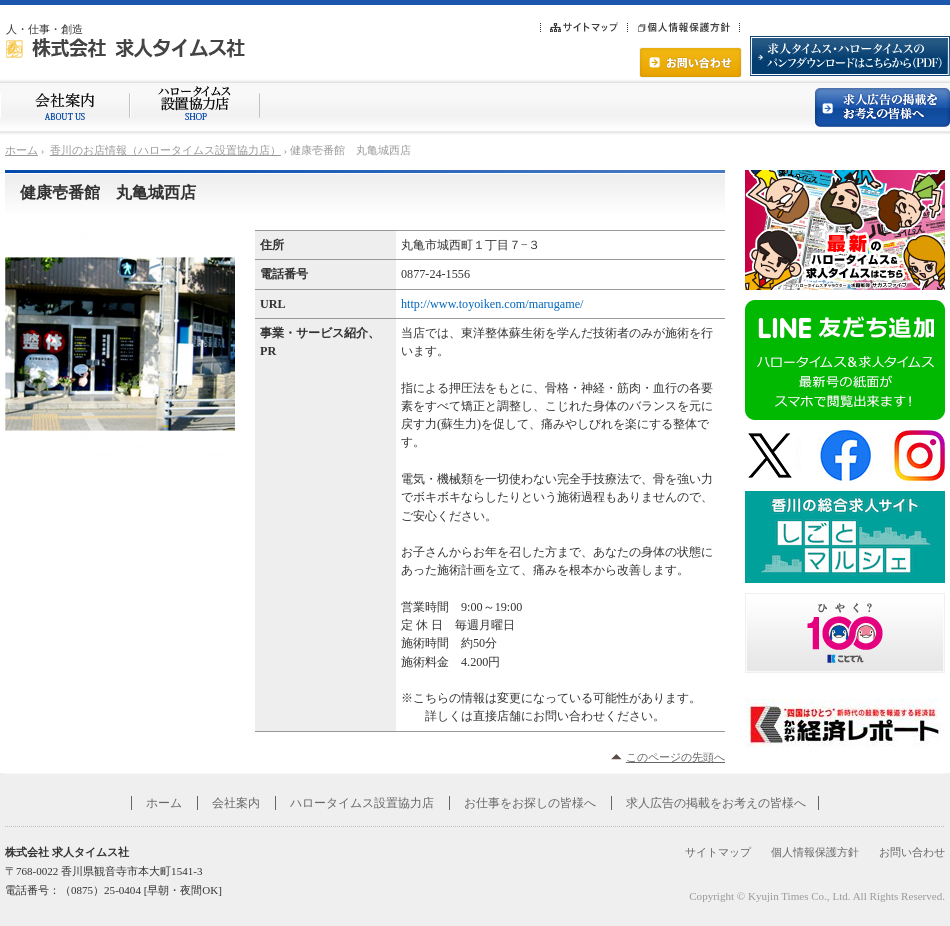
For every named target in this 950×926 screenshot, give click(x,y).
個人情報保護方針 (815, 852)
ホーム (21, 150)
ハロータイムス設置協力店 (362, 803)
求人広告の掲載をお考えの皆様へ (716, 803)
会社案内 (236, 803)
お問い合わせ (912, 852)
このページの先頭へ (675, 757)
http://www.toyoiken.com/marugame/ (492, 304)
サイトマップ (718, 852)
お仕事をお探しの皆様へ (530, 803)
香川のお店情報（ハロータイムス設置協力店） (165, 150)
